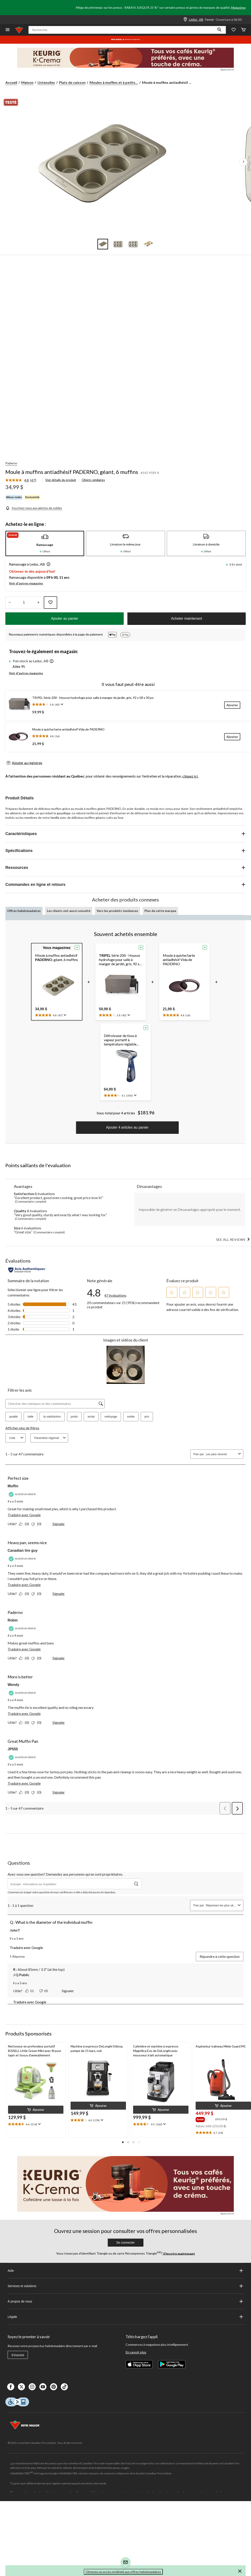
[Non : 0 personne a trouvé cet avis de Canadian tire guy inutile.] (37, 1593)
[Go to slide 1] (102, 244)
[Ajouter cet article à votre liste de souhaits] (50, 602)
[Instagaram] (32, 2386)
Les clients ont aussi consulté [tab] (68, 911)
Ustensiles (46, 82)
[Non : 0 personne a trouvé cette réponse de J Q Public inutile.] (44, 1990)
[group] (205, 2119)
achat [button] (91, 1416)
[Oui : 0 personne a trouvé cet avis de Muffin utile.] (25, 1524)
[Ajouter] (232, 705)
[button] (219, 30)
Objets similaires (93, 480)
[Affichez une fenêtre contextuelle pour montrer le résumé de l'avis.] (61, 704)
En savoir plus (136, 2352)
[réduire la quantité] (38, 603)
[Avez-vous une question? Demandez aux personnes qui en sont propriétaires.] (75, 1884)
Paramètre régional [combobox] (50, 1438)
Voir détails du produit (60, 480)
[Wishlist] (233, 30)
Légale (125, 2317)
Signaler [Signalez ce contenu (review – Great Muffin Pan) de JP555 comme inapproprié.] (58, 1792)
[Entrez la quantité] (23, 602)
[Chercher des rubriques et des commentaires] (55, 1403)
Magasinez (238, 7)
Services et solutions (125, 2286)
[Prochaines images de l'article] (243, 162)
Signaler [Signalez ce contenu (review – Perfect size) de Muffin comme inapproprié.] (58, 1524)
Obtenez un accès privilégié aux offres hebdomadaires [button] (123, 2572)
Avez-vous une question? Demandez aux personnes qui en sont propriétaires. (65, 1874)
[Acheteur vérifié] (23, 1494)
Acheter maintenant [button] (186, 618)
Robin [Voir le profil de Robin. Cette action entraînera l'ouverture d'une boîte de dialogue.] (13, 1620)
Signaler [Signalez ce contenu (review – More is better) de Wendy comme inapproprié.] (58, 1722)
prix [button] (146, 1416)
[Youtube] (42, 2386)
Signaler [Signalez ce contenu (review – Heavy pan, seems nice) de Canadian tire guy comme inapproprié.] (58, 1593)
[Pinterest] (53, 2386)
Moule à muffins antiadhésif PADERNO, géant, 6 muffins (71, 472)
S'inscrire (17, 2355)
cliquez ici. (190, 776)
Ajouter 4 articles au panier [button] (127, 1127)
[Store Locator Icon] (185, 19)
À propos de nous (125, 2301)
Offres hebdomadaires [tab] (24, 911)
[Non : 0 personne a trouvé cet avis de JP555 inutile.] (37, 1792)
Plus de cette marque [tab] (160, 911)
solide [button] (131, 1416)
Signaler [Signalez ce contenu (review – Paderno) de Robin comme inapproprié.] (58, 1658)
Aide (125, 2270)
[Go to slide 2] (118, 244)
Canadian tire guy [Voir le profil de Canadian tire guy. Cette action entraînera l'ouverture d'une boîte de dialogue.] (23, 1550)
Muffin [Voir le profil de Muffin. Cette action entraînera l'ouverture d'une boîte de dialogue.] (13, 1486)
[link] (22, 480)
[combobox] (221, 1454)
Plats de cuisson (72, 82)
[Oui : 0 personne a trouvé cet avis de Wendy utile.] (25, 1722)
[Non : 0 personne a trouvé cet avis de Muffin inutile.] (37, 1524)
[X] (21, 2386)
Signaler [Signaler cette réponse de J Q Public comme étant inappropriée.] (68, 1991)
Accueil (11, 82)
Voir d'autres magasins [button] (26, 583)
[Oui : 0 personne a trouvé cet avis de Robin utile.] (25, 1658)
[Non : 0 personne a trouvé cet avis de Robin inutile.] (37, 1658)
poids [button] (74, 1416)
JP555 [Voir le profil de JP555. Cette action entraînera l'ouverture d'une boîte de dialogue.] (13, 1749)
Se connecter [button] (125, 2242)
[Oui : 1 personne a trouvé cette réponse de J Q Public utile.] (30, 1991)
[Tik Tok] (64, 2386)
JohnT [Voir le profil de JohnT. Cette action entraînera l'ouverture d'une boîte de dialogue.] (15, 1930)
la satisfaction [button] (52, 1416)
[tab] (45, 543)
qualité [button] (13, 1416)
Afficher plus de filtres (22, 1428)
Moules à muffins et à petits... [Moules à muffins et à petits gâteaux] (114, 82)
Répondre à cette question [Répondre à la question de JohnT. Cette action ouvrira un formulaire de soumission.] (220, 1956)
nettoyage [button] (111, 1416)
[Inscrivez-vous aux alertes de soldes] (33, 508)
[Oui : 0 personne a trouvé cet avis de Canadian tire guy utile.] (25, 1593)
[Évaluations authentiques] (27, 1270)
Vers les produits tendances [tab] (117, 911)
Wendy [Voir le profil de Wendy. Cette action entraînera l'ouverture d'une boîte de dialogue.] (13, 1685)
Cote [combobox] (17, 1438)
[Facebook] (10, 2386)
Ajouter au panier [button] (64, 618)
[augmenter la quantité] (9, 603)
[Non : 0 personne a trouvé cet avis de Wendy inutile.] (37, 1722)
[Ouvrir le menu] (7, 30)
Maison (27, 82)
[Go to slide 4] (148, 244)
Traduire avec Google (24, 1515)
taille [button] (30, 1416)
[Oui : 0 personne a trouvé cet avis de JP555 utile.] (25, 1792)
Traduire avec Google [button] (26, 1947)
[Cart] (243, 30)
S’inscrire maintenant (179, 2253)
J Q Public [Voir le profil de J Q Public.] (21, 1975)
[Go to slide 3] (133, 244)
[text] (50, 1014)
